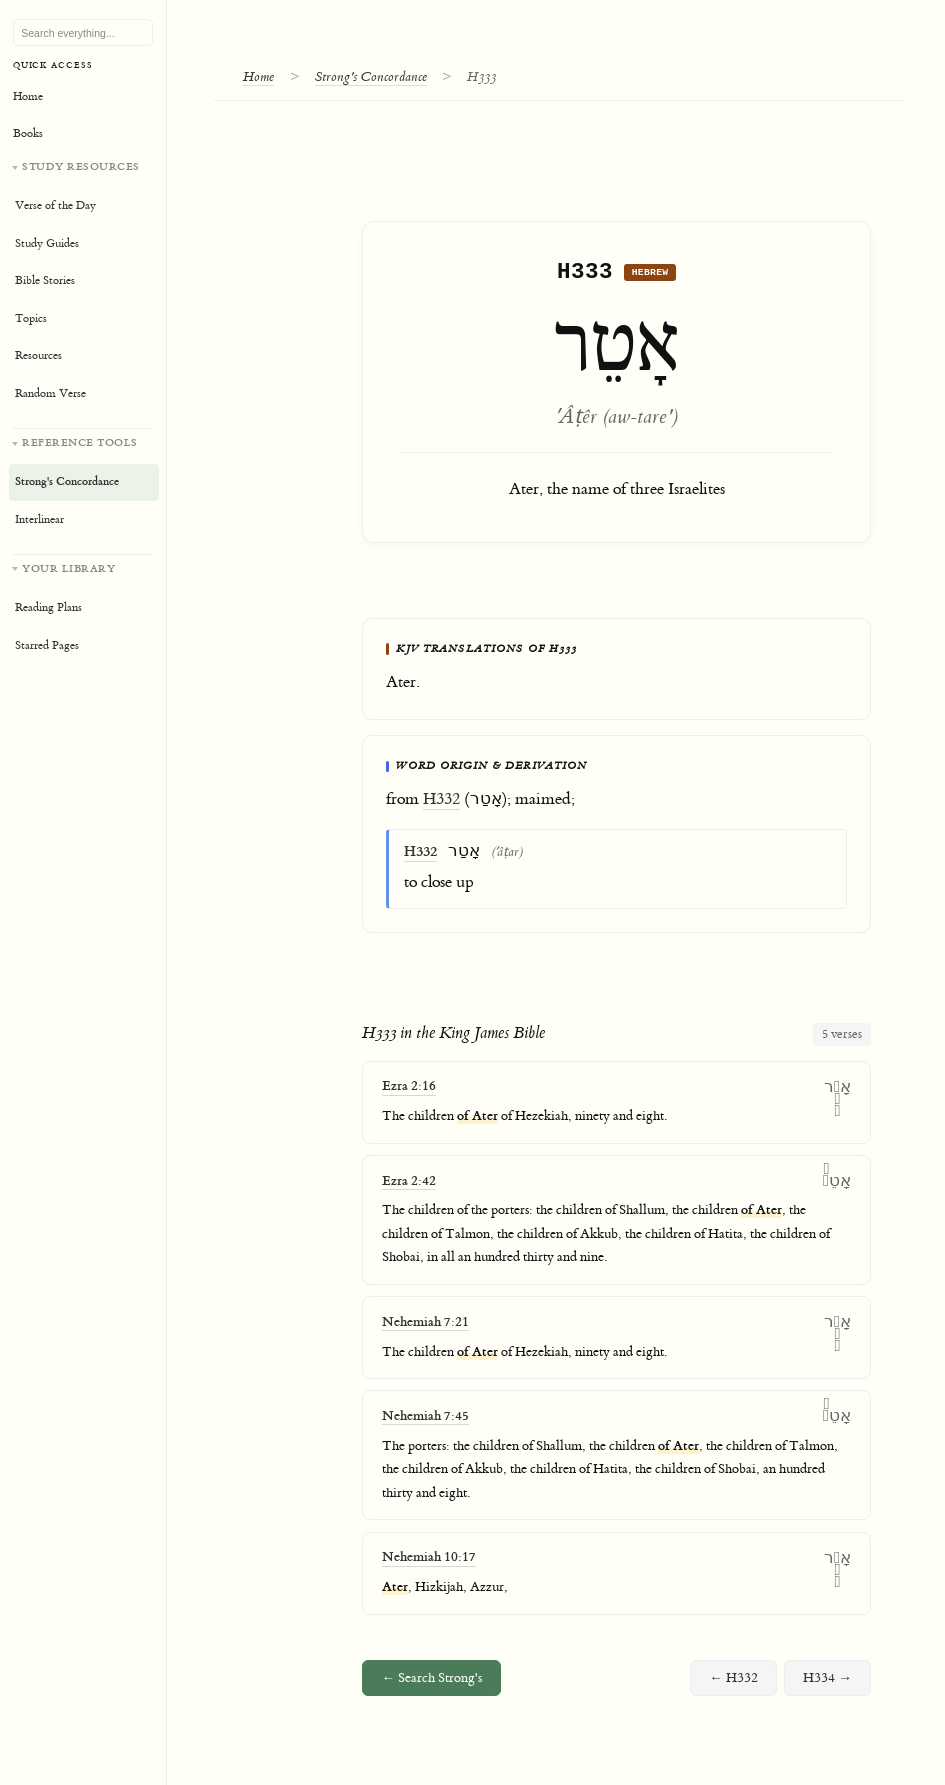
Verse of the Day (55, 205)
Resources (38, 355)
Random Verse (50, 393)
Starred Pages (47, 645)
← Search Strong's (431, 1683)
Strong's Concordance (372, 76)
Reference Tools (80, 442)
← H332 (733, 1683)
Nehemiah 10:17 (429, 1562)
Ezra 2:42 (409, 1185)
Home (259, 76)
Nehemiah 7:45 (425, 1421)
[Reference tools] (83, 483)
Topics (31, 318)
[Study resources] (83, 286)
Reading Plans (48, 607)
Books (28, 133)
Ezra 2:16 (409, 1091)
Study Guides (47, 243)
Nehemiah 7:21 (425, 1326)
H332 (441, 804)
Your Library (68, 568)
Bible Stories (45, 280)
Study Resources (81, 166)
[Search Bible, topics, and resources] (83, 33)
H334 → (827, 1683)
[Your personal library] (83, 609)
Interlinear (39, 519)
